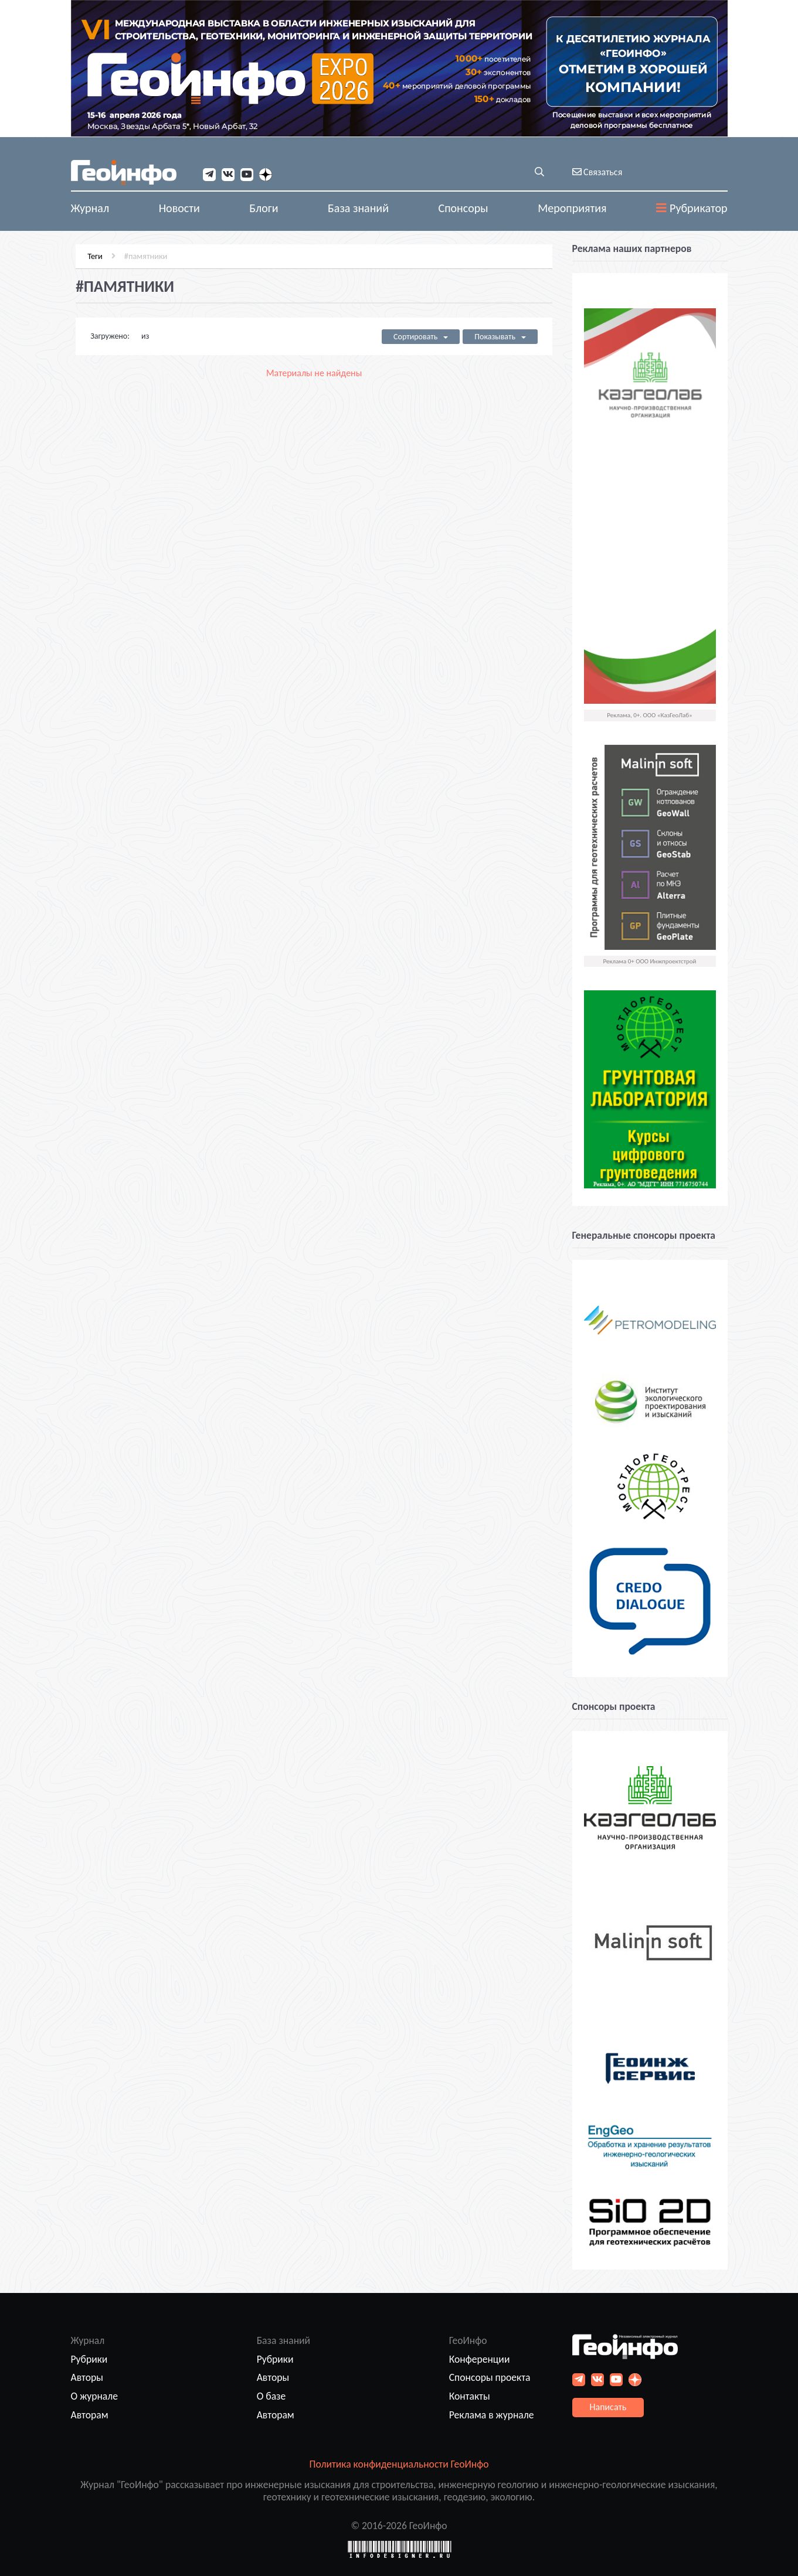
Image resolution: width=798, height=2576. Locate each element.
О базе (271, 2396)
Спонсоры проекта (490, 2377)
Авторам (89, 2414)
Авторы (87, 2377)
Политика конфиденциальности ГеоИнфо (399, 2464)
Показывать (502, 335)
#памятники (140, 254)
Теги (90, 254)
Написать (608, 2407)
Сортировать (422, 335)
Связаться (597, 172)
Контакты (469, 2396)
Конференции (479, 2359)
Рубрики (89, 2359)
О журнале (94, 2396)
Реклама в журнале (491, 2414)
